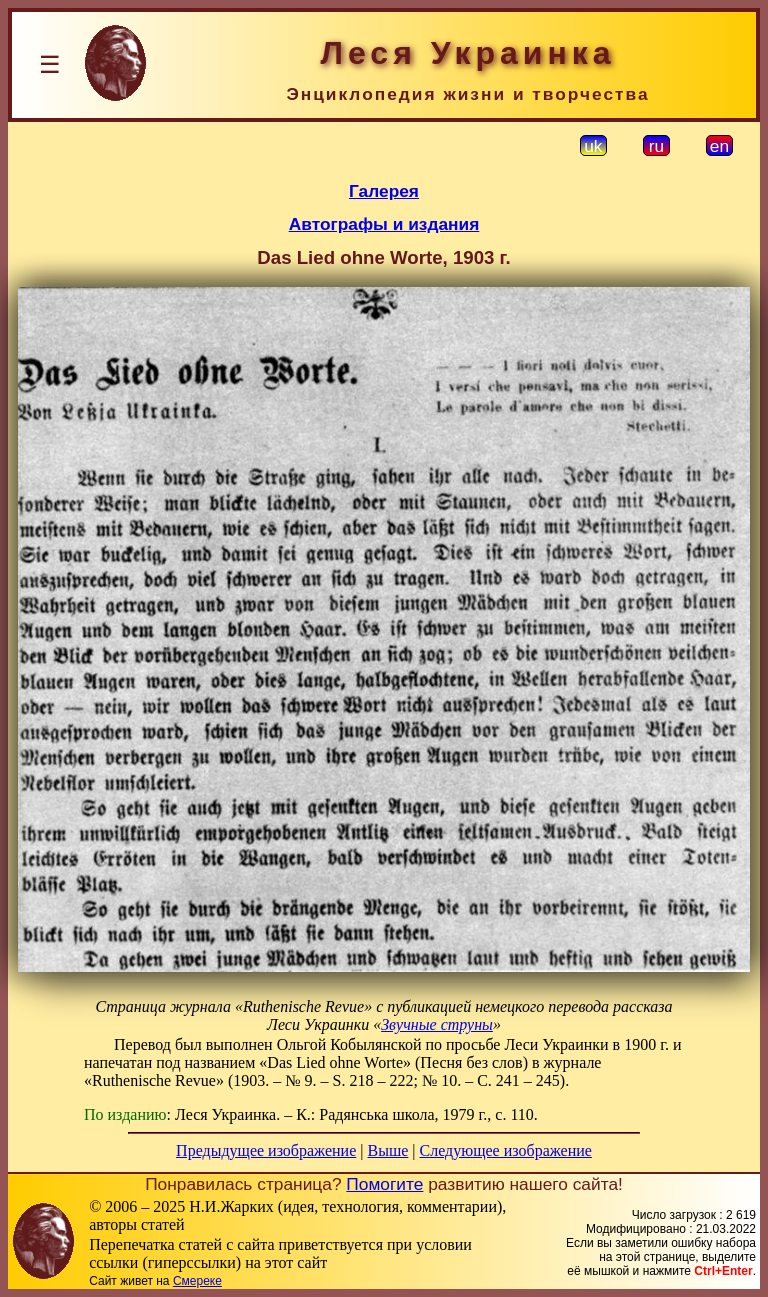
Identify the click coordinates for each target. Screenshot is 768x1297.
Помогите (384, 1184)
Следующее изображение (506, 1150)
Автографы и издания (384, 224)
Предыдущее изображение (266, 1150)
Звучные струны (437, 1024)
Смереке (197, 1281)
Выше (387, 1150)
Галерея (384, 191)
